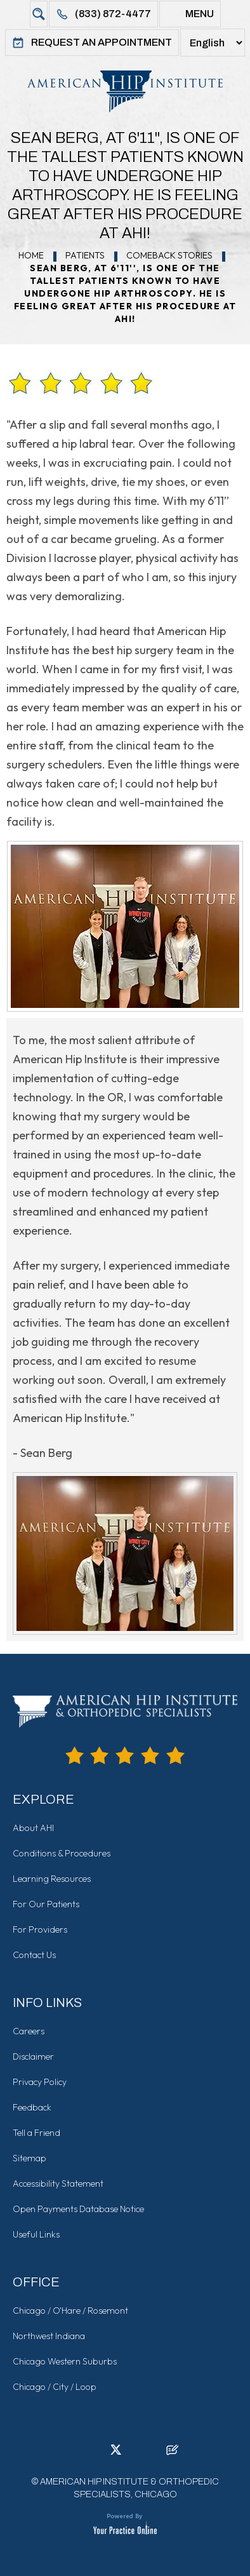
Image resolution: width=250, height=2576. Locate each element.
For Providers (40, 1929)
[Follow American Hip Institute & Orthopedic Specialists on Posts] (172, 2453)
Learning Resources (52, 1878)
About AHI (33, 1828)
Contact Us (34, 1955)
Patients (85, 255)
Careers (28, 2031)
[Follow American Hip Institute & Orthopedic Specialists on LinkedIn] (96, 2453)
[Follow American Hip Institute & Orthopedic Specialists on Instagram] (134, 2453)
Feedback (32, 2107)
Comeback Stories (169, 255)
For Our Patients (46, 1904)
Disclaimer (33, 2056)
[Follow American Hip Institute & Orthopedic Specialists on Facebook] (77, 2453)
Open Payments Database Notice (78, 2209)
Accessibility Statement (58, 2183)
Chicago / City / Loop (54, 2386)
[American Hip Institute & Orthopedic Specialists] (125, 91)
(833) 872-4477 (103, 14)
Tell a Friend (36, 2132)
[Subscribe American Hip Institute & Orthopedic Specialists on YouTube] (153, 2453)
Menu (190, 14)
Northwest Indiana (49, 2336)
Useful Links (36, 2234)
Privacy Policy (40, 2082)
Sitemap (29, 2158)
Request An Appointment (92, 42)
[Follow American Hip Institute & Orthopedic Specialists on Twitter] (115, 2453)
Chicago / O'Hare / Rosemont (70, 2310)
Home (31, 255)
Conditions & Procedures (61, 1853)
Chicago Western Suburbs (65, 2361)
